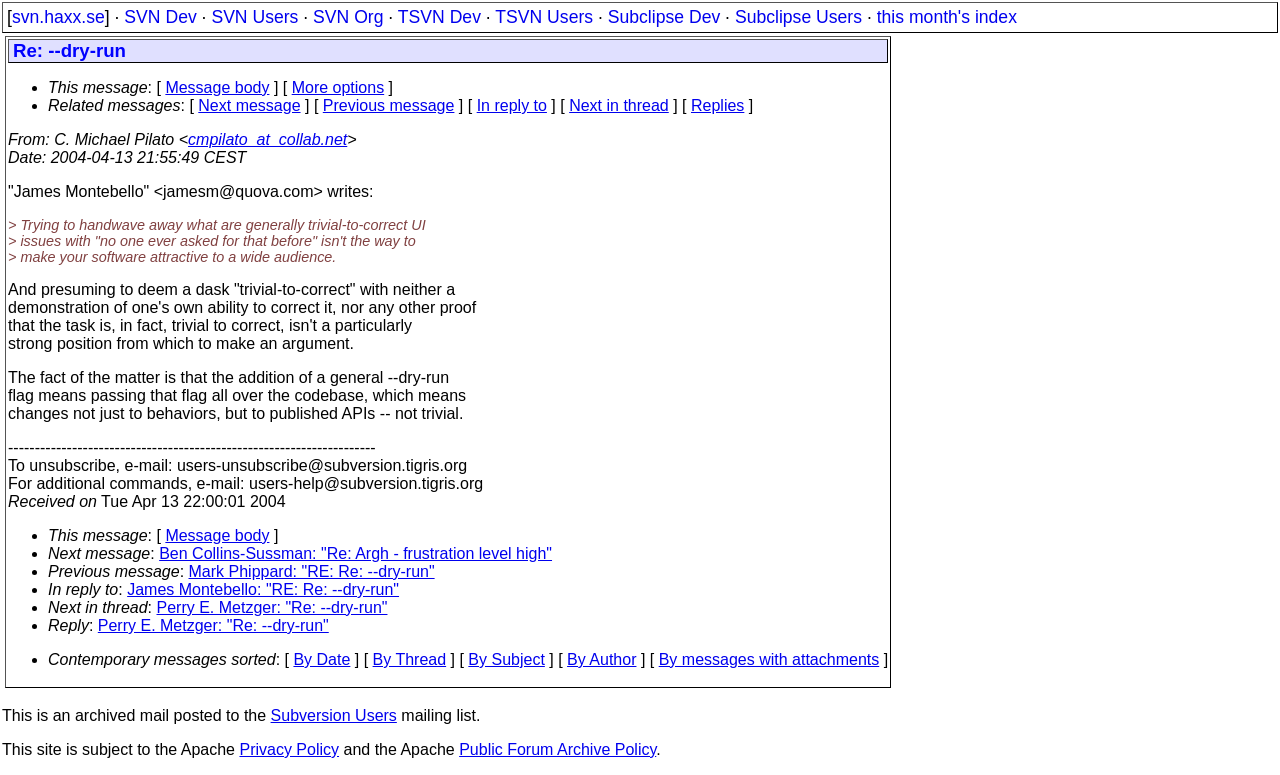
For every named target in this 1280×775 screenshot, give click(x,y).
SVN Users (254, 17)
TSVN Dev (439, 17)
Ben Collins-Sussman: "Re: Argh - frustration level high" (355, 553)
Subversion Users (334, 715)
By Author (601, 659)
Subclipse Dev (664, 17)
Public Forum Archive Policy (557, 749)
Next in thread (619, 105)
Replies (717, 105)
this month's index (947, 17)
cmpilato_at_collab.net (267, 139)
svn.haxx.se (58, 17)
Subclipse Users (798, 17)
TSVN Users (544, 17)
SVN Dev (160, 17)
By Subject (506, 659)
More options (338, 87)
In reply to (512, 105)
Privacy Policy (289, 749)
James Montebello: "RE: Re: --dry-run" (263, 589)
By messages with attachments (769, 659)
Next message (249, 105)
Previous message (389, 105)
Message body (217, 87)
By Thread (410, 659)
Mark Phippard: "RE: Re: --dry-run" (312, 571)
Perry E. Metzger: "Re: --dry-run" (272, 607)
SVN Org (348, 17)
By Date (321, 659)
